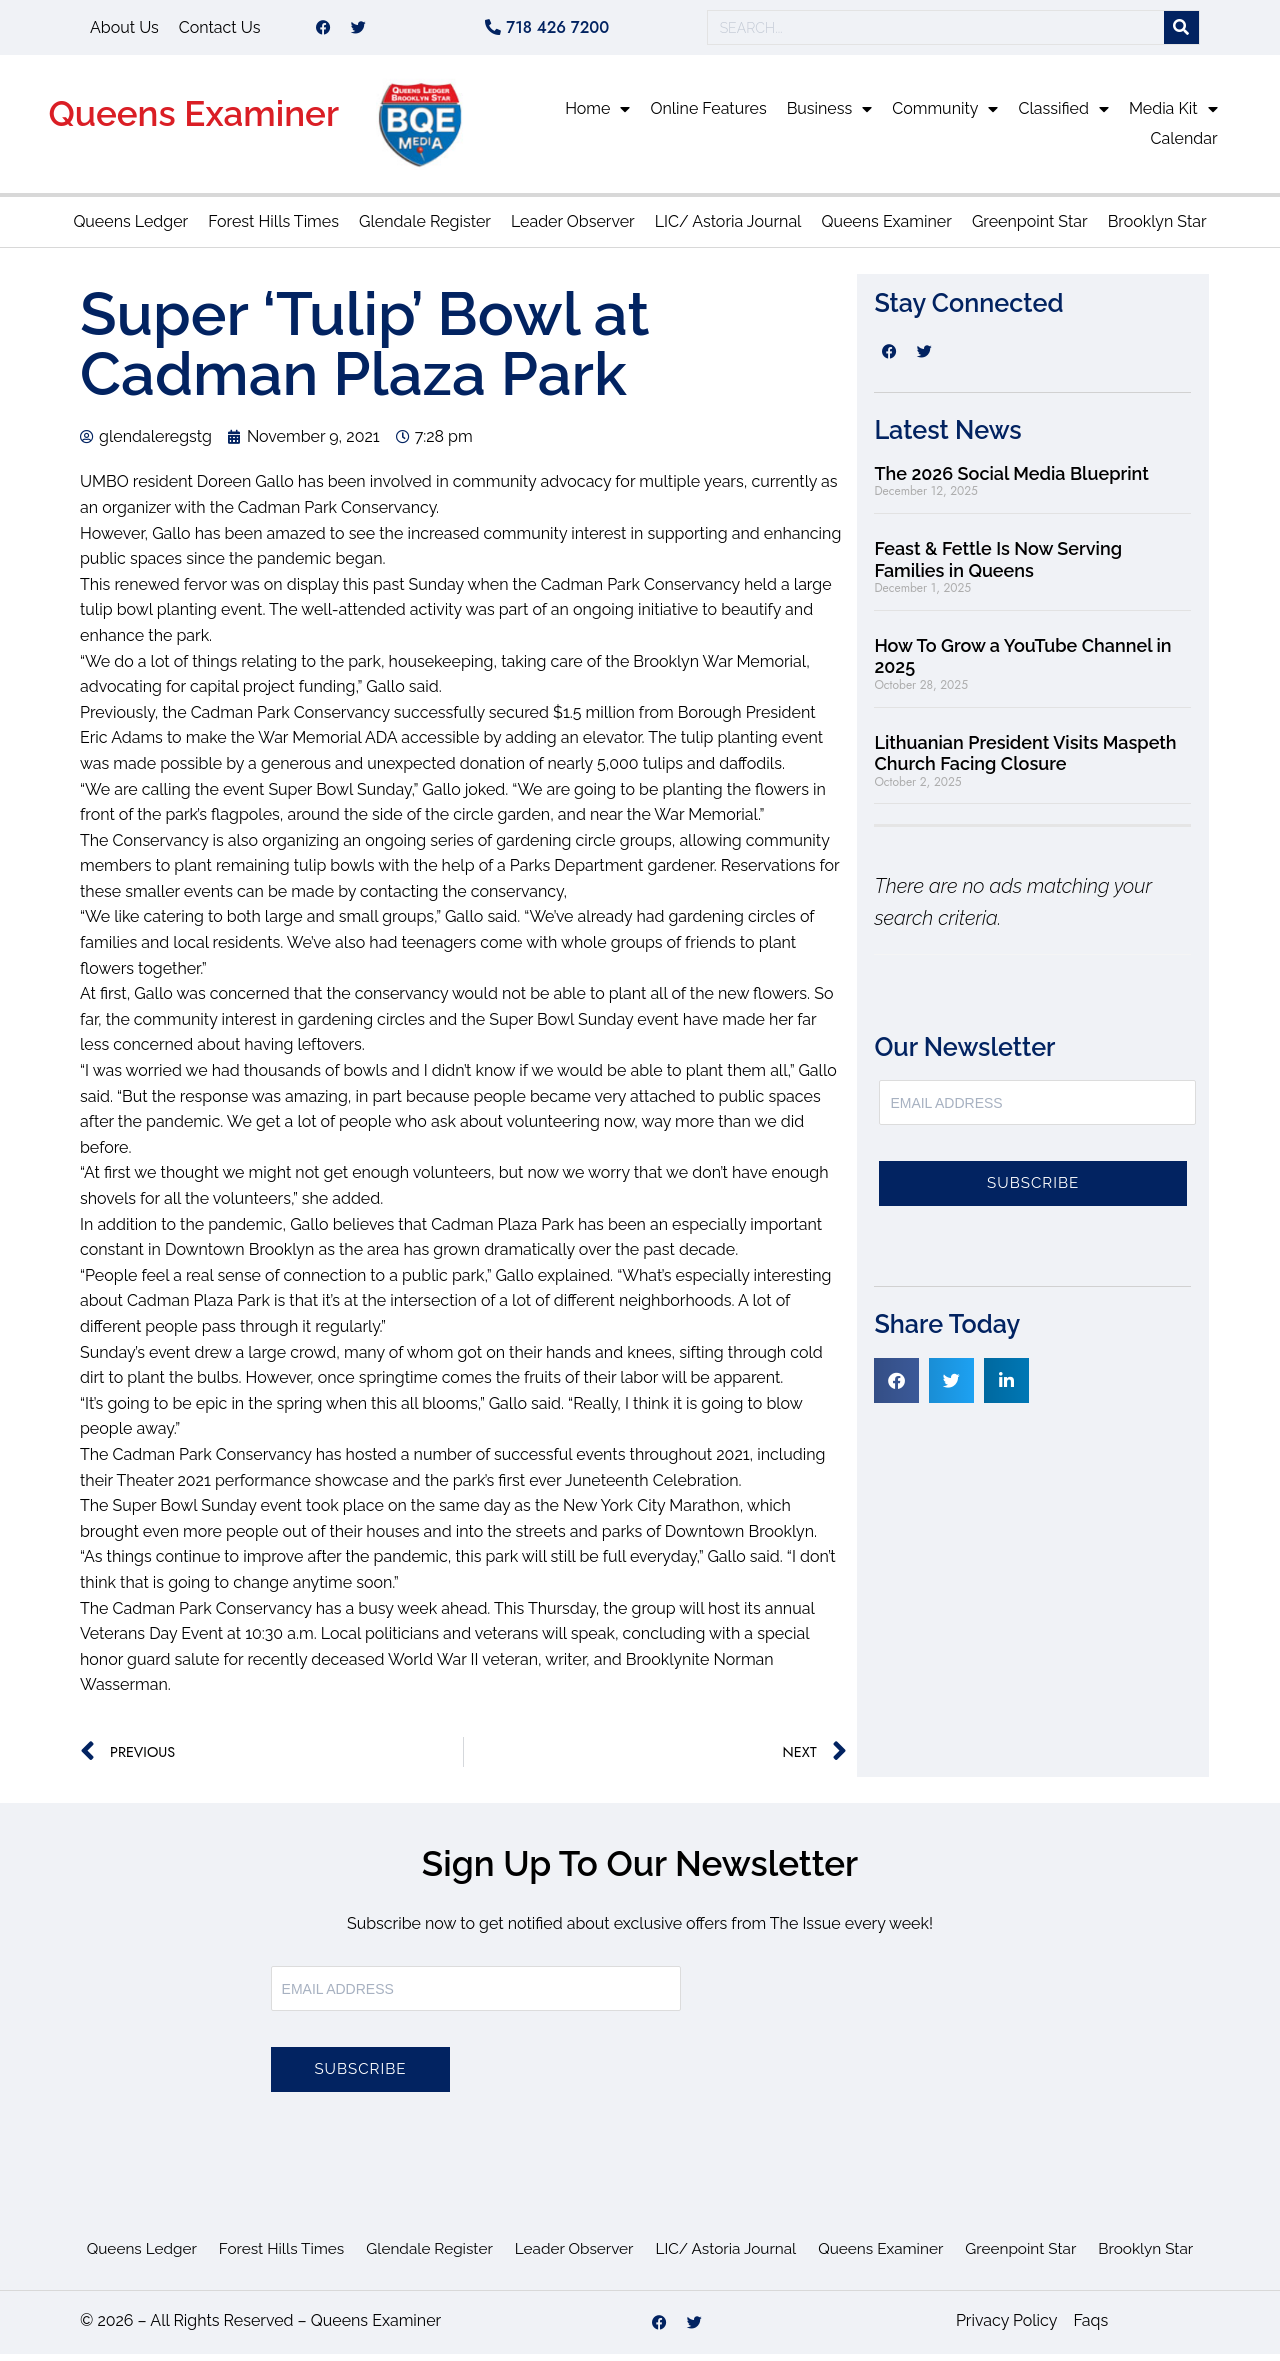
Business (830, 116)
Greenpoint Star (1030, 228)
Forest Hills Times (273, 228)
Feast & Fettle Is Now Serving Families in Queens (998, 566)
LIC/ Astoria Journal (728, 228)
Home (597, 116)
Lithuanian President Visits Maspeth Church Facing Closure (1025, 760)
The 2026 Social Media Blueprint (1011, 480)
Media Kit (1173, 116)
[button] (896, 1387)
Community (945, 116)
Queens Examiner (193, 120)
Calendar (1184, 145)
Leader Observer (573, 228)
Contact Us (220, 30)
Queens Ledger (130, 228)
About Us (124, 30)
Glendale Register (425, 228)
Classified (1063, 116)
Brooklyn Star (1157, 228)
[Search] (1181, 31)
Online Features (708, 115)
